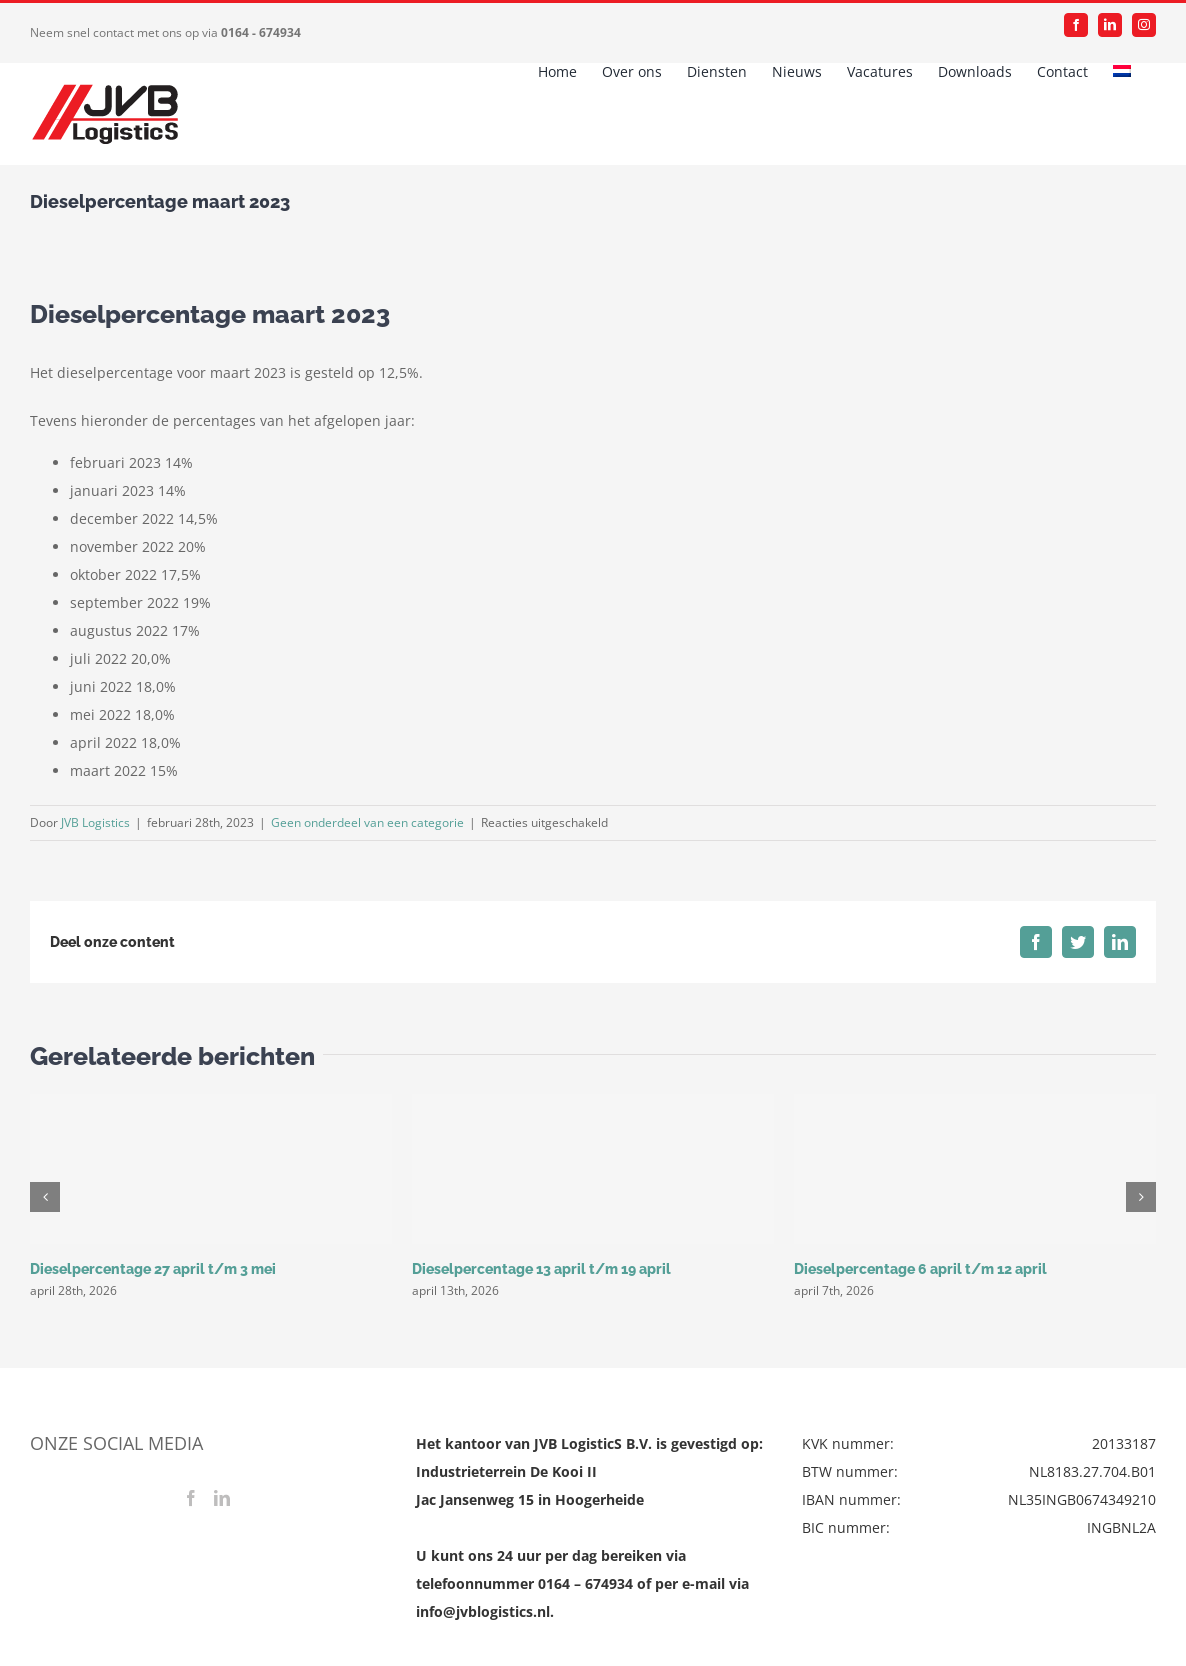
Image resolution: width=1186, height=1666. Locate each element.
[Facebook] (191, 1498)
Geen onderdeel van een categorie (367, 822)
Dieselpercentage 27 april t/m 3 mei (153, 1269)
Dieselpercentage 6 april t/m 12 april (920, 1269)
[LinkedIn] (222, 1498)
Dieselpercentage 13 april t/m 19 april (541, 1269)
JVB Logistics (95, 822)
